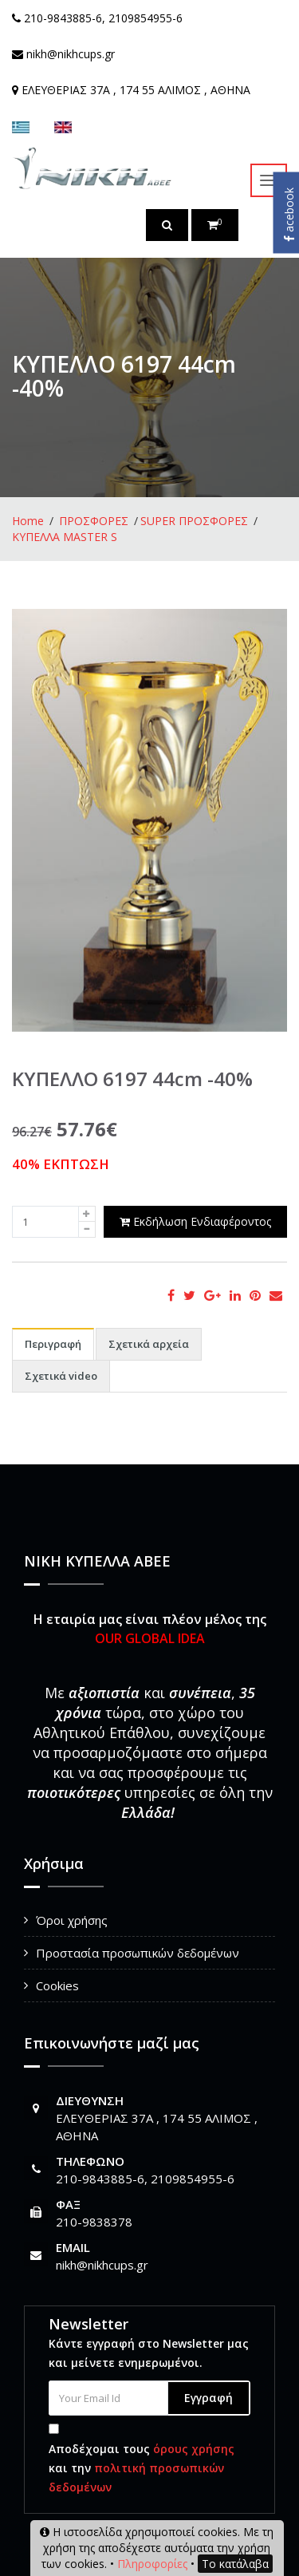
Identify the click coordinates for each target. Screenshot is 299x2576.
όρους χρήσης (193, 2448)
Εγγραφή (208, 2397)
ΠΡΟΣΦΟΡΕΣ (93, 520)
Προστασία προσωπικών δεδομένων (137, 1953)
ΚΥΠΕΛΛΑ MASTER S (64, 536)
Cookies (57, 1985)
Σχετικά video (61, 1376)
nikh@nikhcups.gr (102, 2265)
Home (28, 520)
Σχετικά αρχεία (148, 1344)
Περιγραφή (53, 1344)
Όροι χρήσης (72, 1920)
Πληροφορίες (152, 2563)
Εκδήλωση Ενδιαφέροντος (195, 1221)
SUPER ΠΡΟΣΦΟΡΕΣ (194, 520)
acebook (289, 215)
